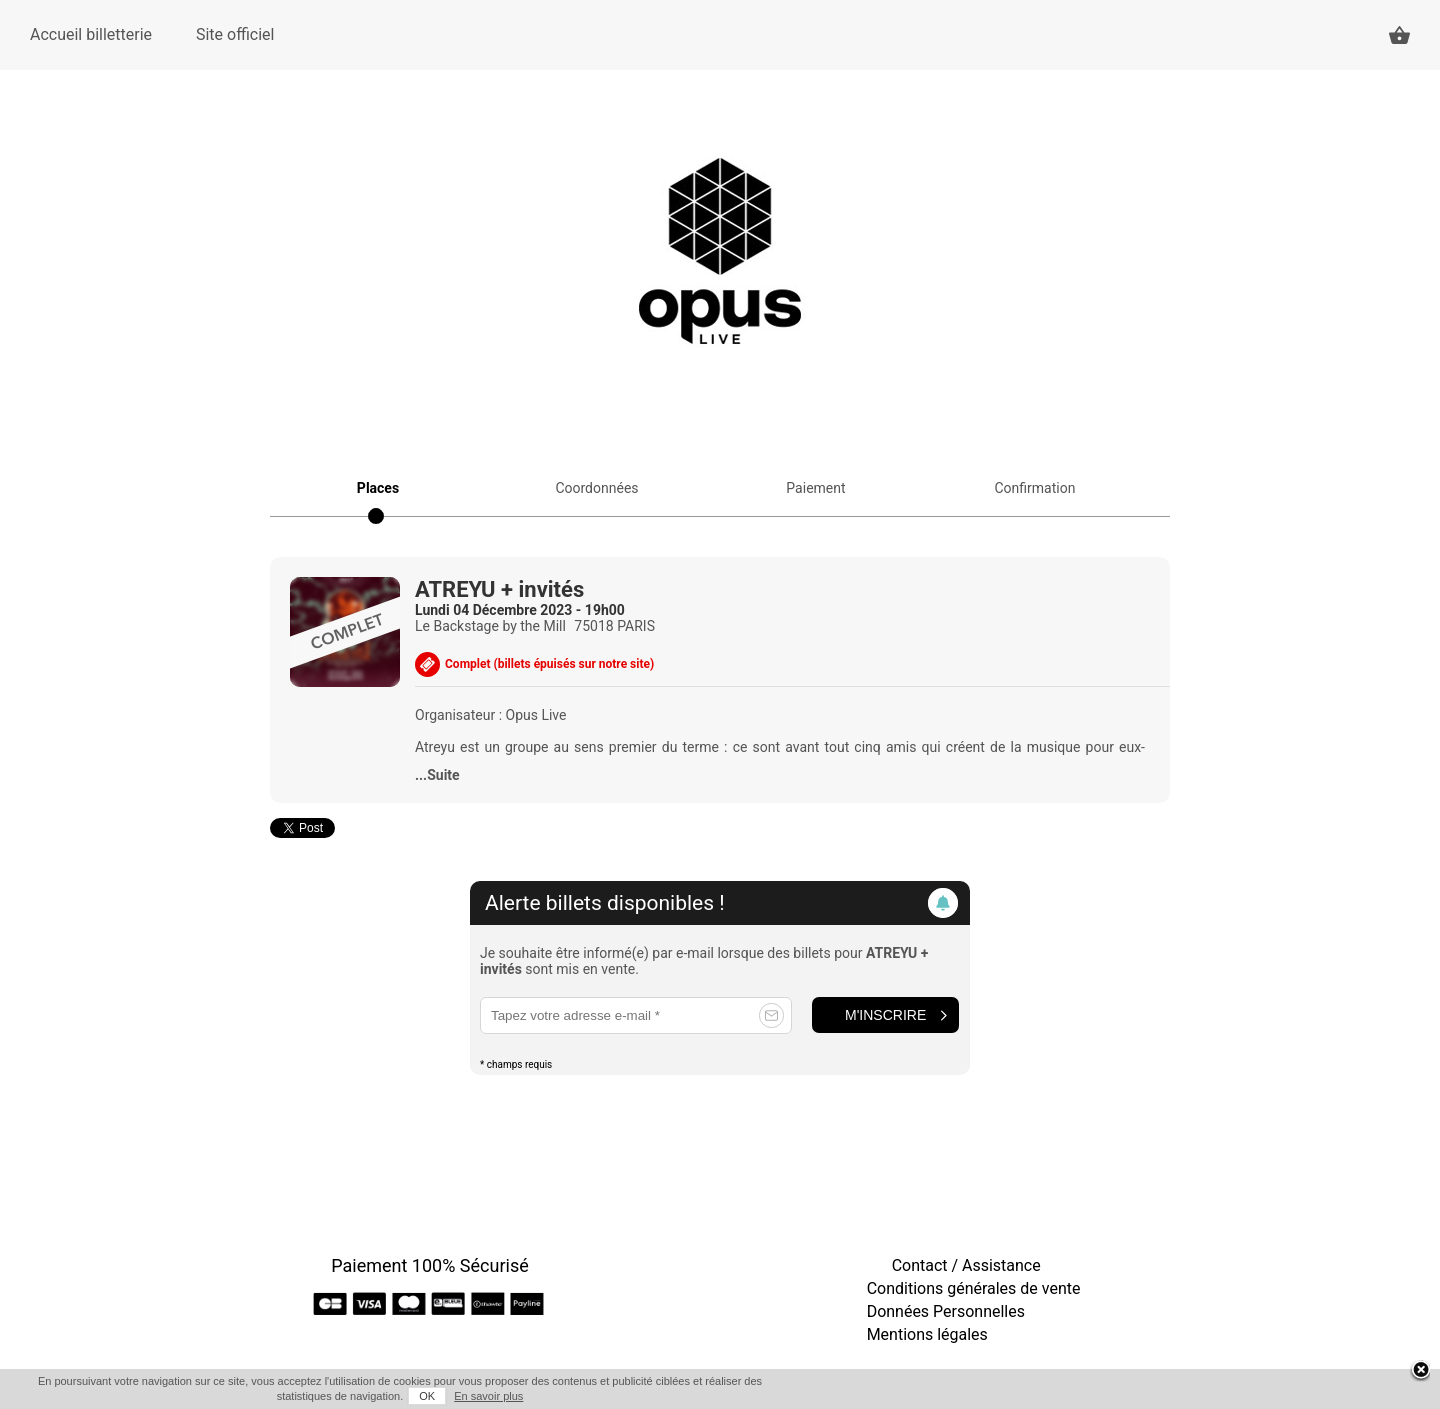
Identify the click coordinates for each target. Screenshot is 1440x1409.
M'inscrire (885, 1015)
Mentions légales (927, 1334)
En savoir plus (488, 1396)
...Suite (437, 775)
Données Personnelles (946, 1311)
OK (427, 1396)
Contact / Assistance (966, 1265)
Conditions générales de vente (974, 1288)
